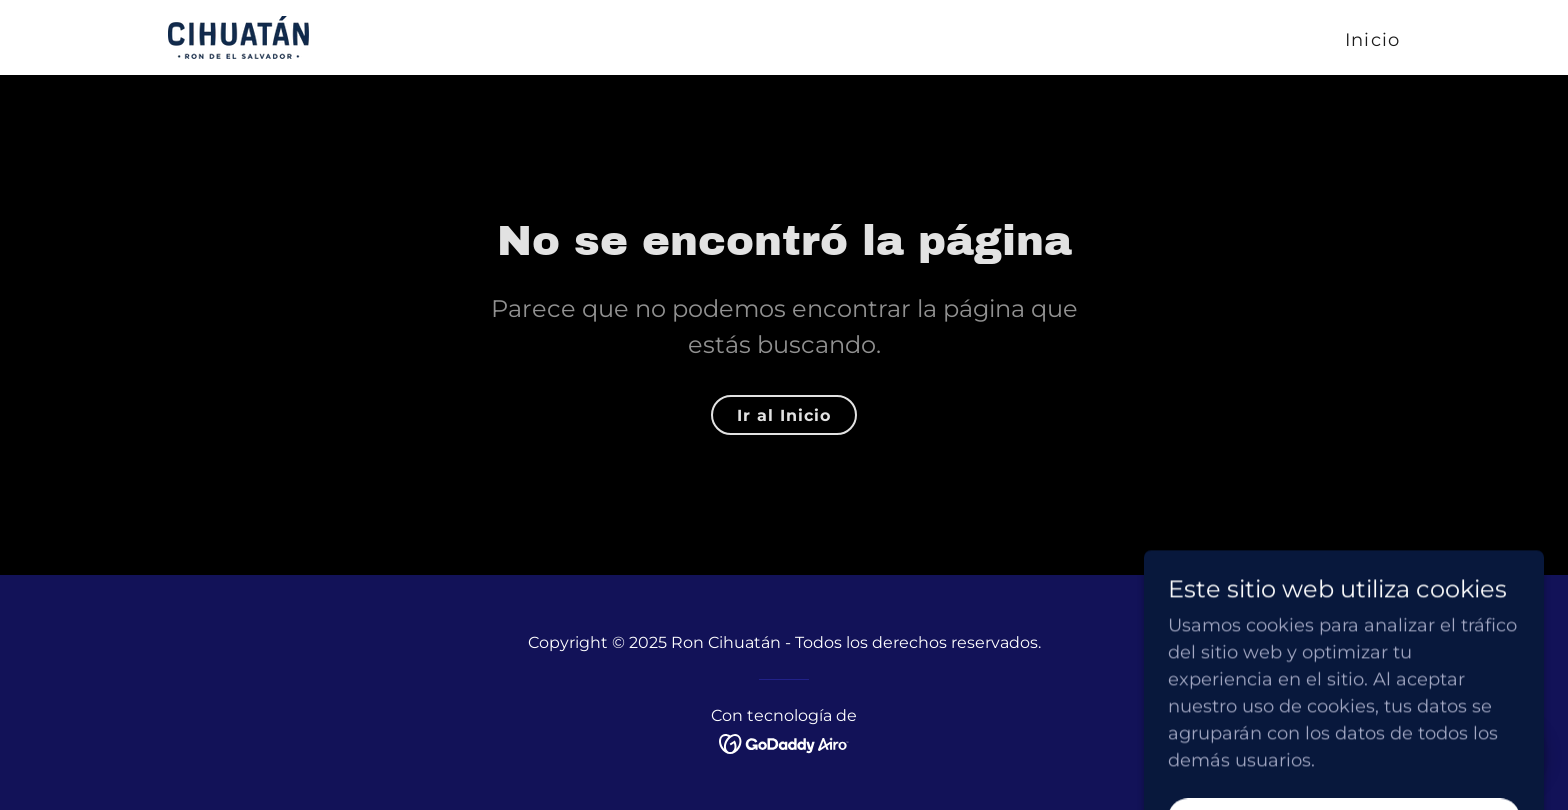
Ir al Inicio (784, 415)
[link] (238, 36)
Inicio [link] (1372, 40)
